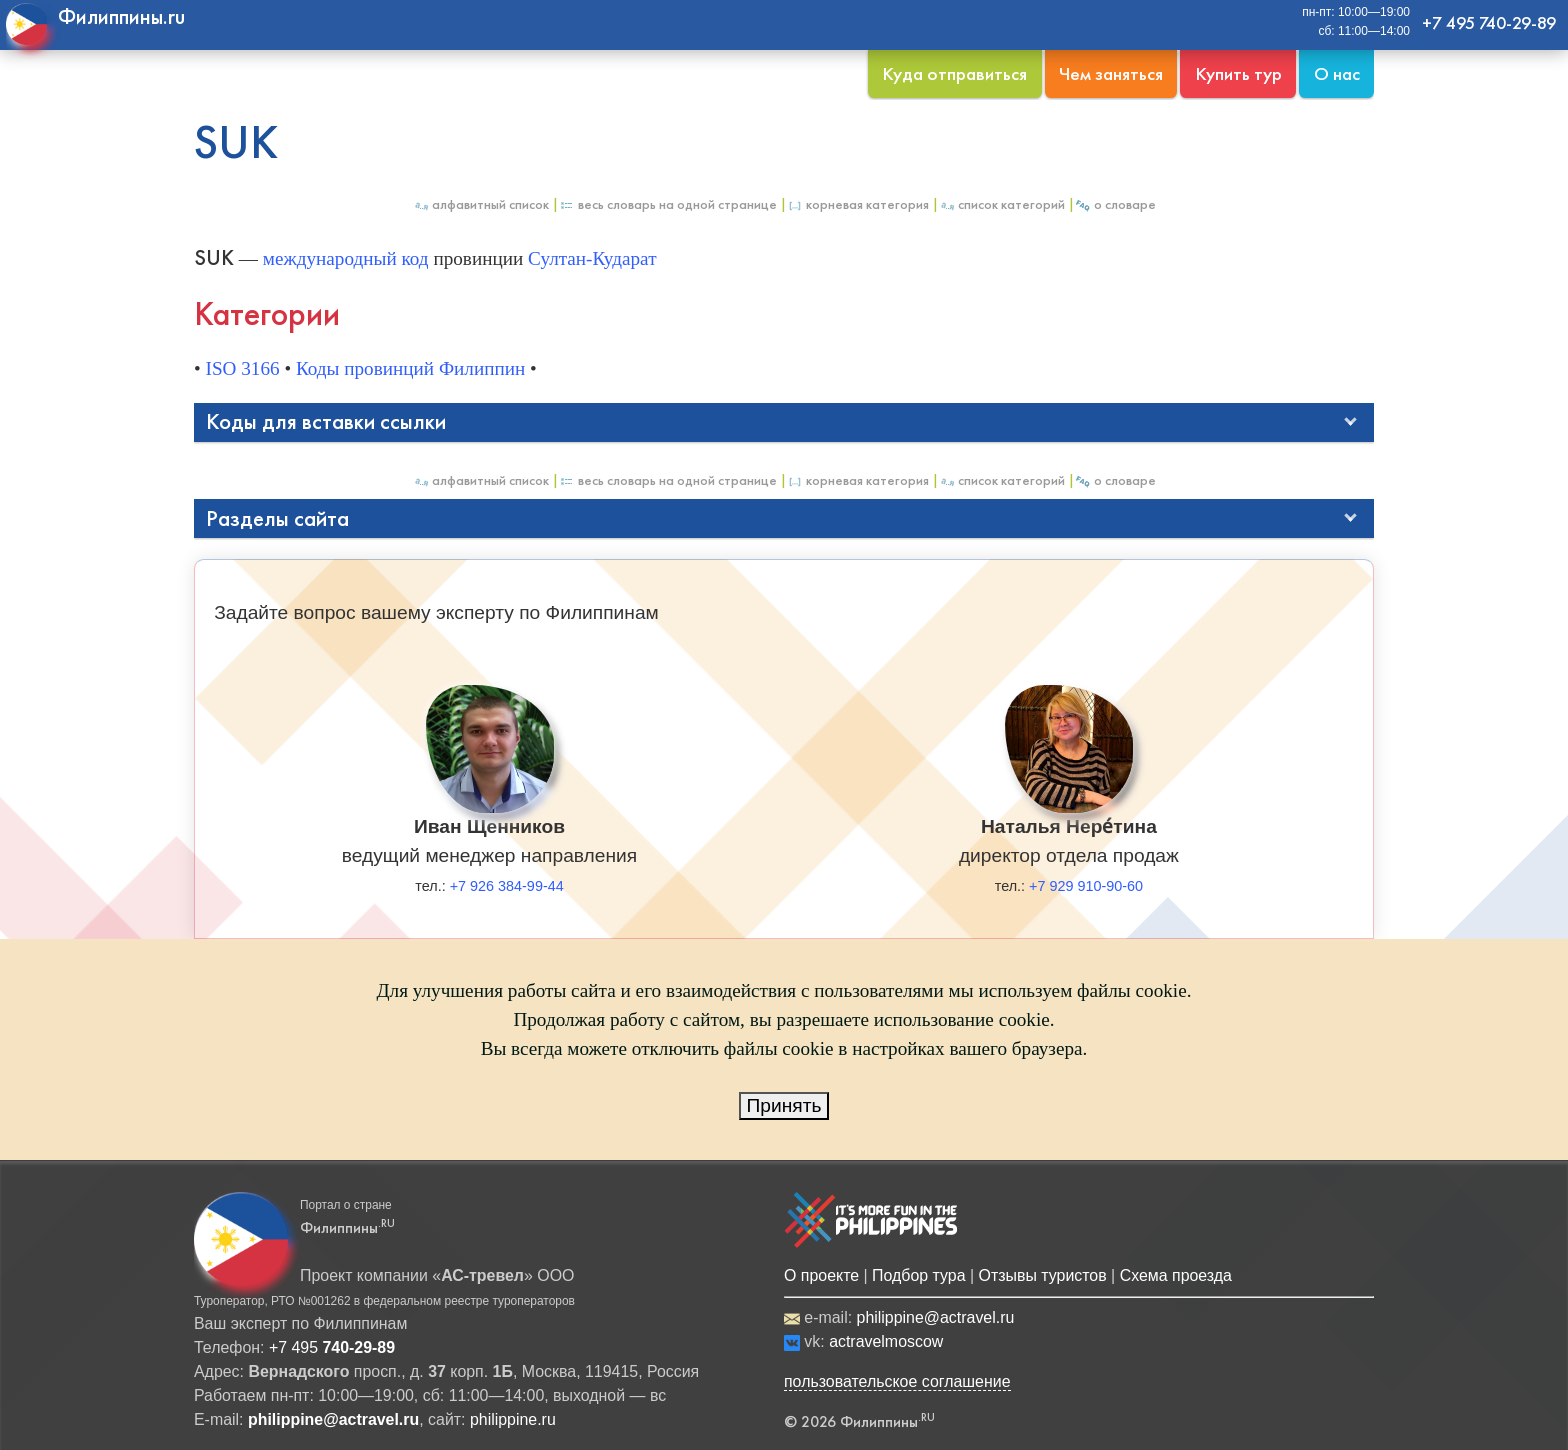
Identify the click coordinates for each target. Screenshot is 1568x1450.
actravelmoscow (886, 1341)
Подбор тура (918, 1275)
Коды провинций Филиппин (410, 368)
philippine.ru (513, 1419)
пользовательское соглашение (897, 1381)
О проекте (821, 1275)
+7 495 (332, 1347)
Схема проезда (1176, 1275)
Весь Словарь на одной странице (668, 204)
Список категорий (1002, 204)
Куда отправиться (954, 73)
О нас (1337, 73)
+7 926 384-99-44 (507, 886)
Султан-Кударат (592, 258)
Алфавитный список (481, 204)
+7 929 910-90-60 (1086, 886)
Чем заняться (1111, 73)
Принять (784, 1105)
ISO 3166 (243, 368)
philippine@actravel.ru (936, 1317)
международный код (346, 258)
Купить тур (1238, 73)
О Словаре (1115, 204)
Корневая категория (858, 204)
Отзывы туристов (1043, 1275)
